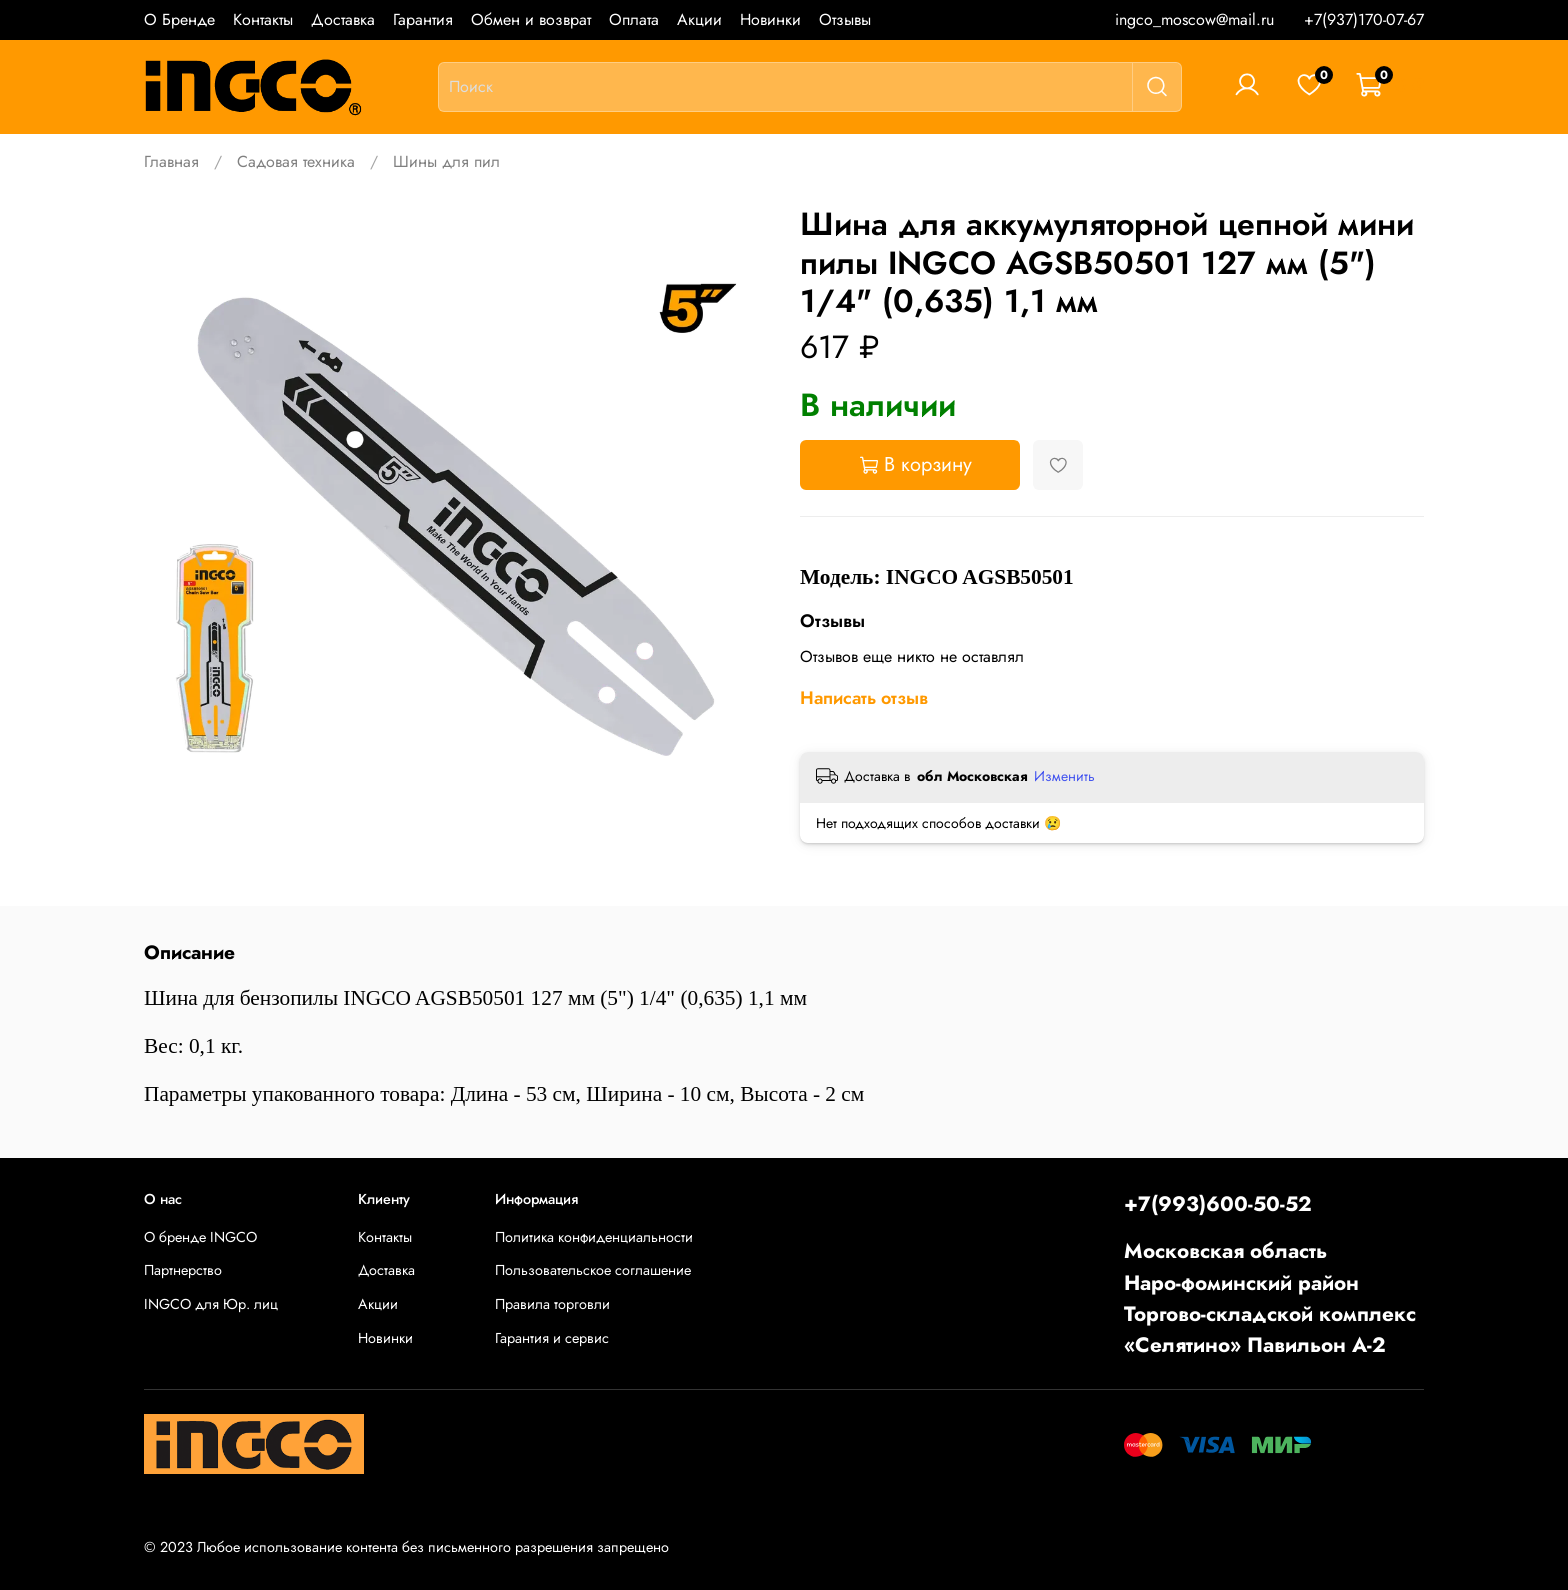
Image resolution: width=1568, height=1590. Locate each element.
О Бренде (179, 19)
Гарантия (423, 19)
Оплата (634, 19)
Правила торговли (552, 1304)
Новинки (770, 19)
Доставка (343, 19)
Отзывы (845, 19)
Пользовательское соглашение (593, 1270)
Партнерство (183, 1270)
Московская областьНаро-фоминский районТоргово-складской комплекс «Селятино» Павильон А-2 (1270, 1298)
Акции (699, 19)
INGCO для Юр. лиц (211, 1304)
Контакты (263, 19)
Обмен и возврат (531, 19)
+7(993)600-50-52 (1218, 1204)
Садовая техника (296, 161)
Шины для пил (446, 161)
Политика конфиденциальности (594, 1237)
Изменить (1064, 776)
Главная (171, 161)
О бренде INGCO (200, 1237)
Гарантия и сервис (552, 1338)
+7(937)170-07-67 (1364, 19)
